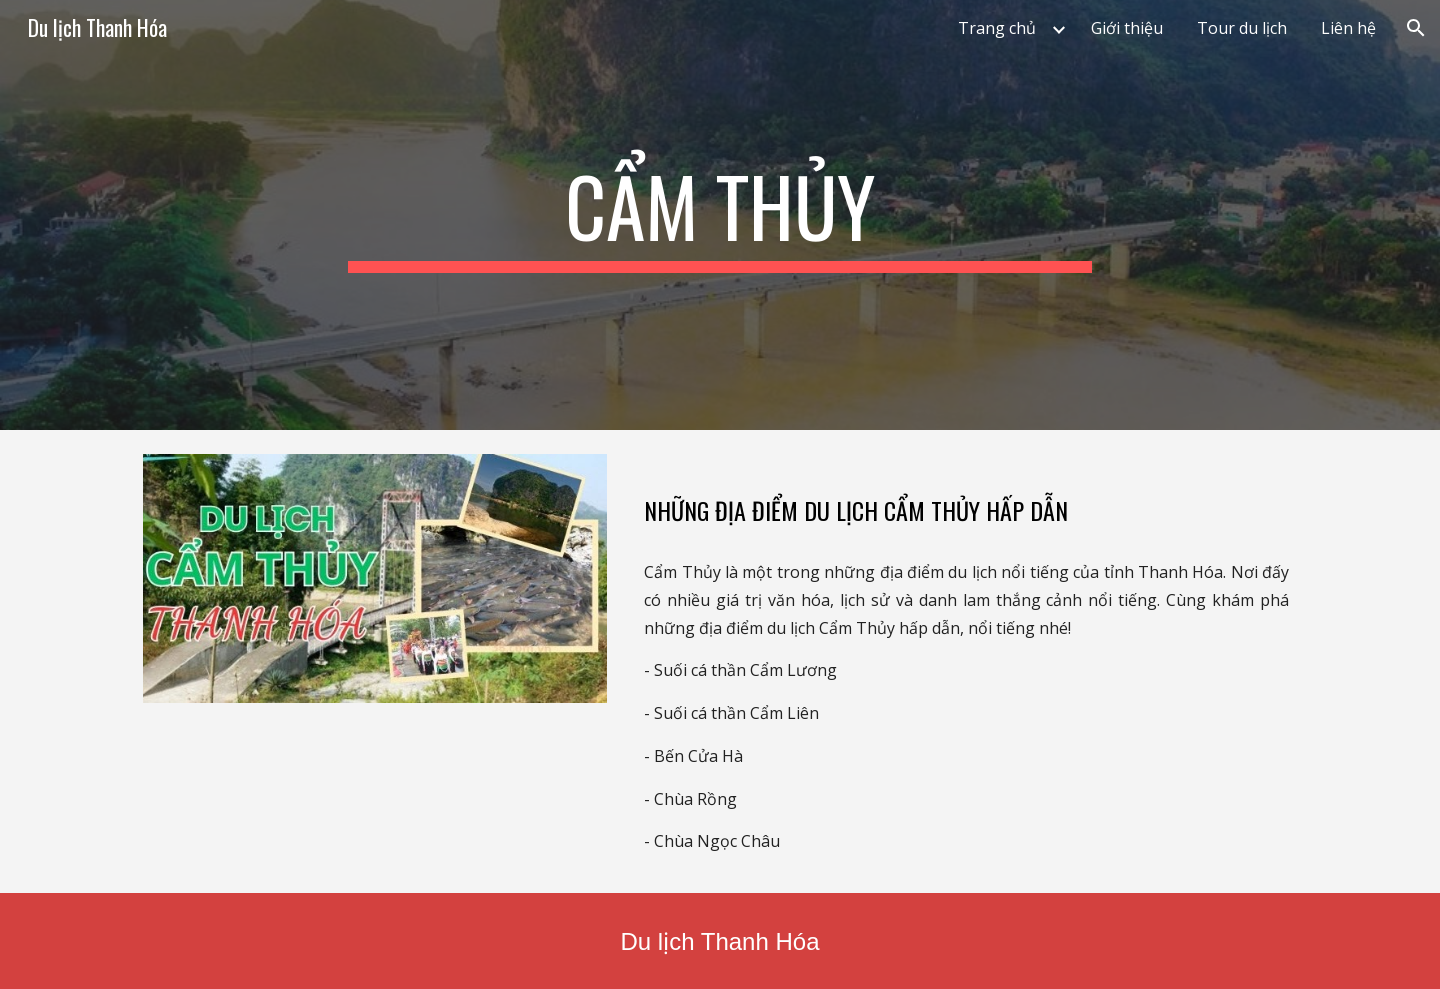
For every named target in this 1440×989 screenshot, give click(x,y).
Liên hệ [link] (1348, 28)
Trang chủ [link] (997, 28)
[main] (720, 215)
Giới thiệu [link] (1127, 28)
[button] (1416, 28)
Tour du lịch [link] (1242, 28)
